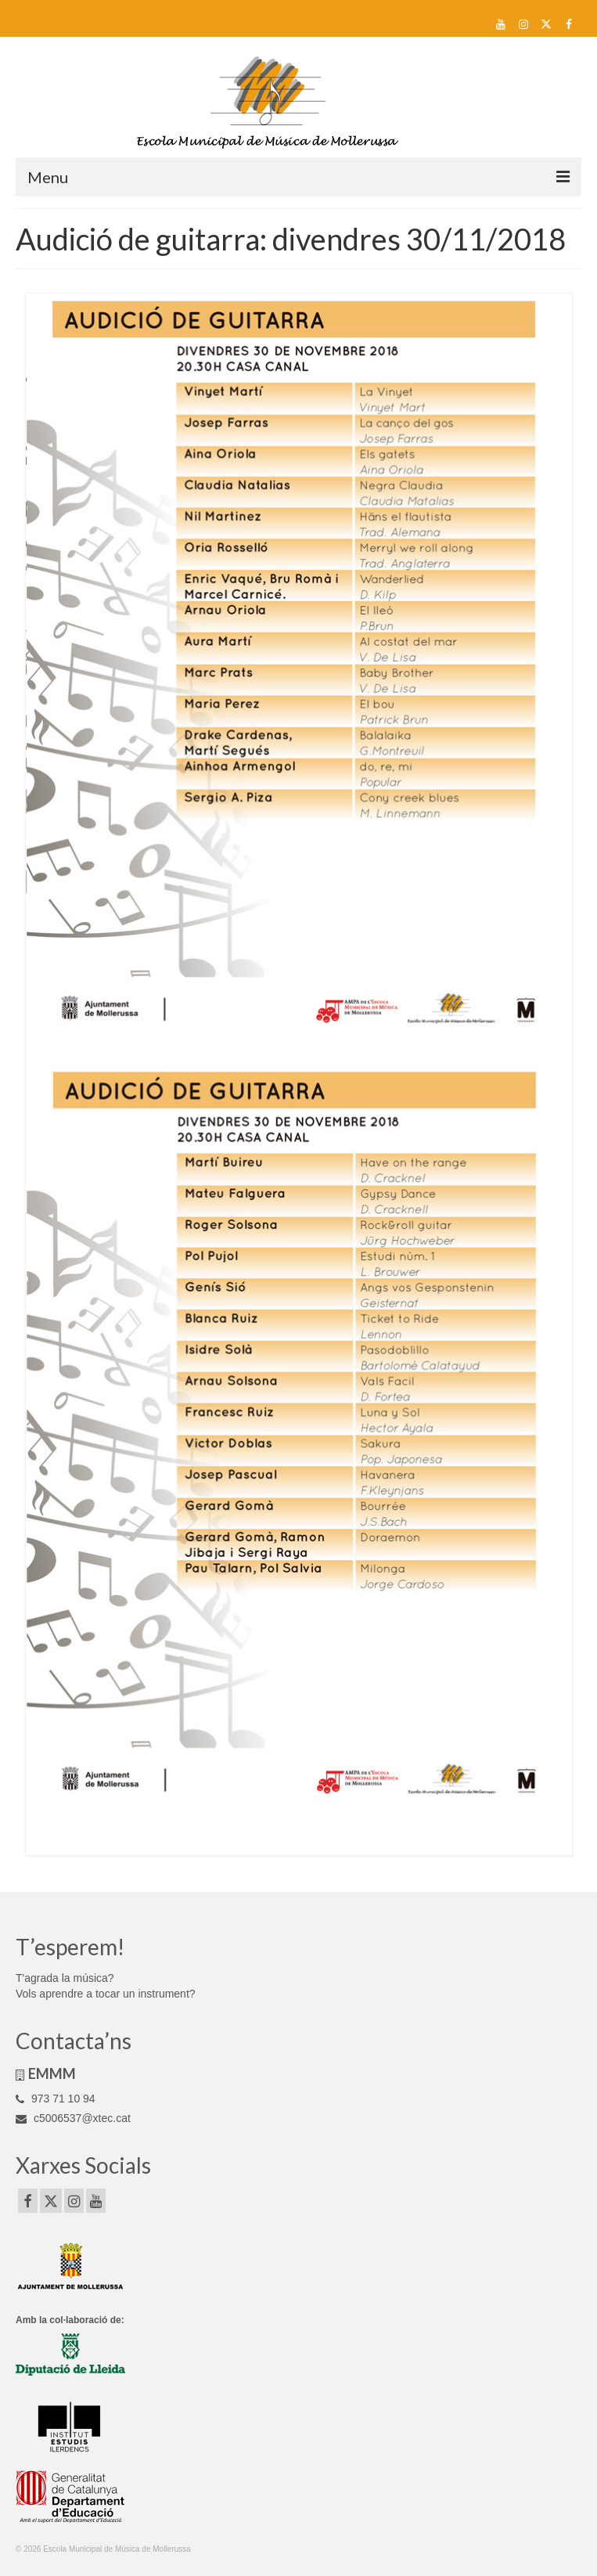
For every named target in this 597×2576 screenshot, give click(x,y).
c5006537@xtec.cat (73, 2118)
